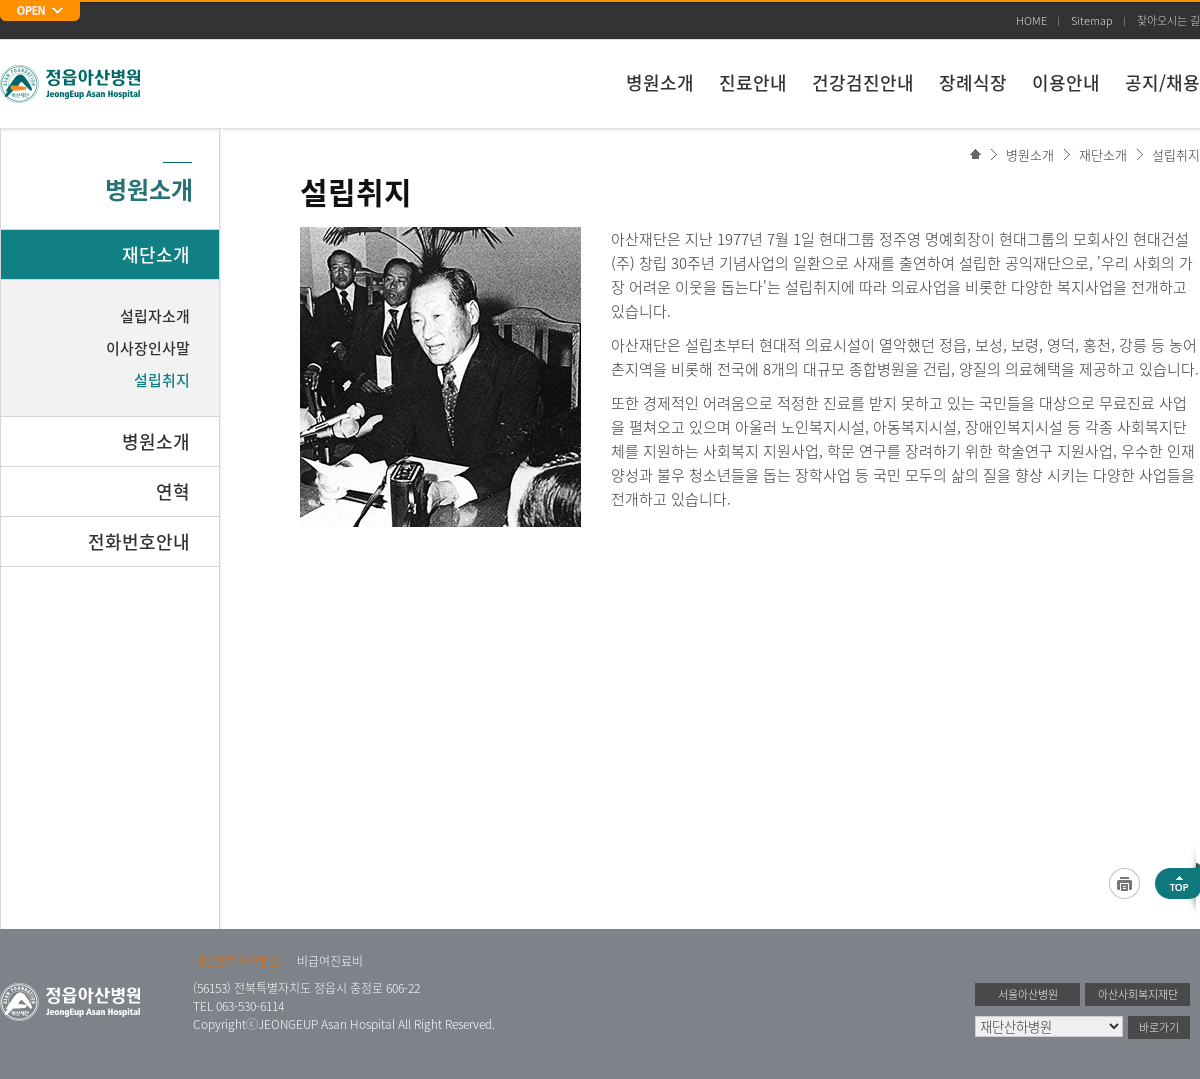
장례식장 (973, 82)
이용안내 (1066, 82)
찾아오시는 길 (1168, 20)
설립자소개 (155, 316)
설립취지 (1176, 154)
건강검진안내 (863, 82)
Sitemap (1092, 20)
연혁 (173, 491)
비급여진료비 (330, 961)
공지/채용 (1162, 82)
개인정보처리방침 (237, 961)
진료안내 (753, 82)
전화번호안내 (139, 541)
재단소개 (1103, 154)
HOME (1031, 20)
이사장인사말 (148, 348)
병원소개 (660, 82)
